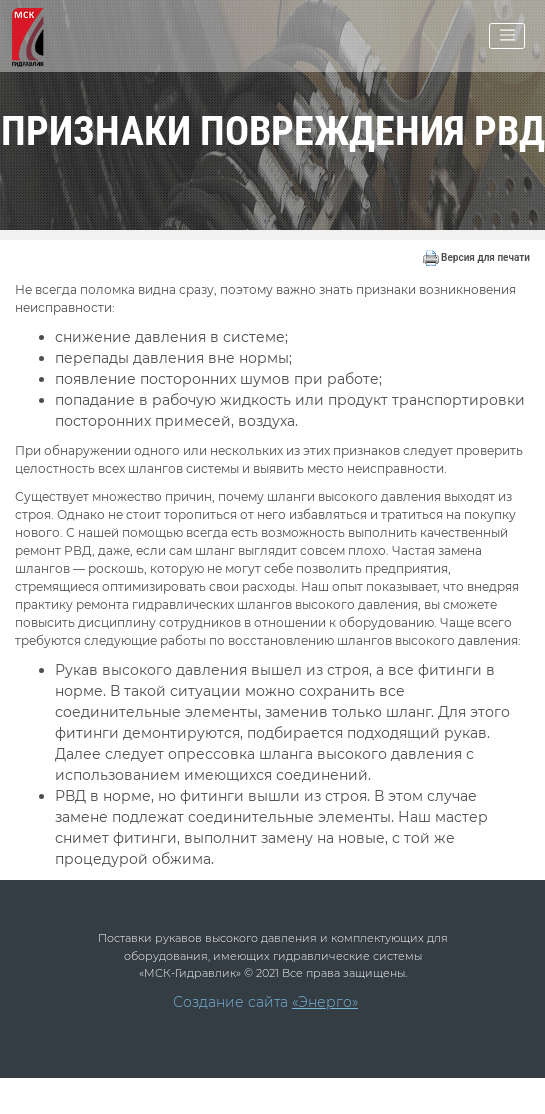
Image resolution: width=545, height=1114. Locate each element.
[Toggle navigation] (507, 36)
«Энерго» (325, 1002)
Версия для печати (476, 257)
